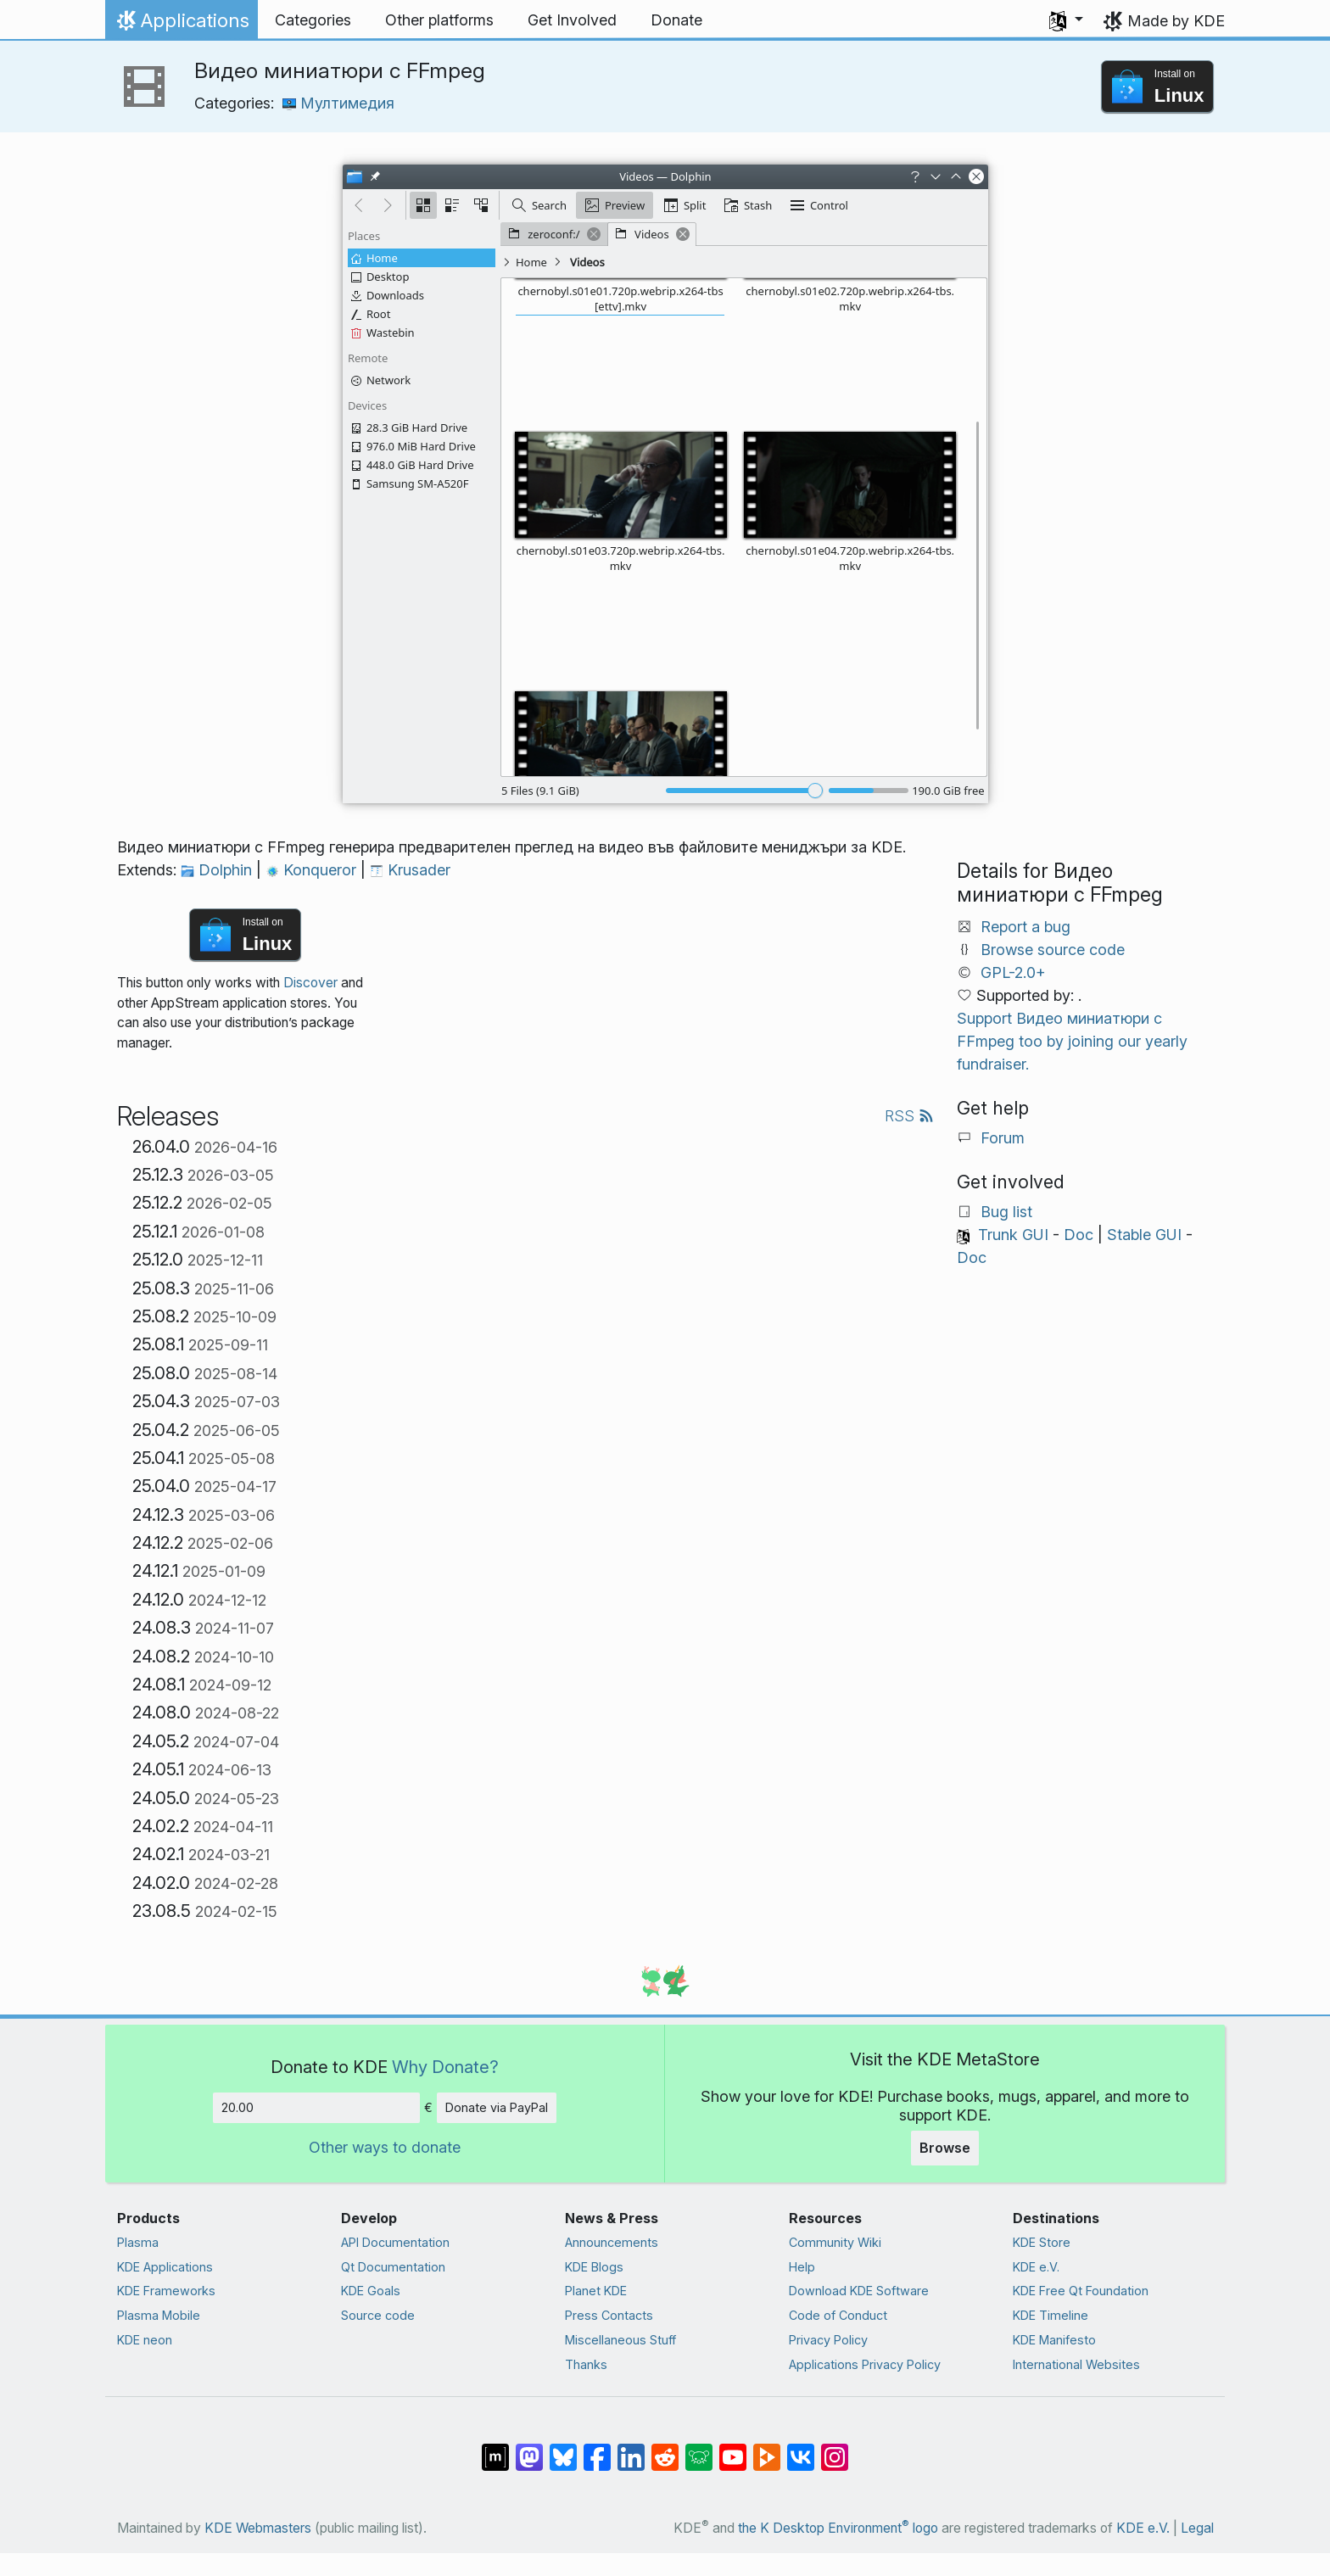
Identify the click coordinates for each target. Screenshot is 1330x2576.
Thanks (586, 2364)
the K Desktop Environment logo (838, 2528)
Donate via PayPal (496, 2107)
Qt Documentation (393, 2267)
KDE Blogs (594, 2267)
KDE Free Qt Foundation (1080, 2290)
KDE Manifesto (1054, 2340)
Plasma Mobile (158, 2315)
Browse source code (1053, 949)
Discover (310, 983)
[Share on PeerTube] (766, 2448)
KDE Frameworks (166, 2290)
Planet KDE (596, 2290)
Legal (1197, 2528)
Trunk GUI (1013, 1234)
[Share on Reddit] (665, 2448)
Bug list (1006, 1212)
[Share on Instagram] (834, 2448)
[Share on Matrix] (495, 2448)
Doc (1078, 1234)
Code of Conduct (838, 2315)
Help (802, 2267)
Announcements (611, 2242)
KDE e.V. (1036, 2267)
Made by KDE (1176, 21)
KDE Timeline (1050, 2315)
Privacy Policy (828, 2340)
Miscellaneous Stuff (620, 2340)
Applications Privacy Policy (865, 2364)
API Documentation (395, 2242)
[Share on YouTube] (732, 2448)
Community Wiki (835, 2242)
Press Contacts (609, 2315)
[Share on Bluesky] (563, 2448)
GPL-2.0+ (1013, 972)
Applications (181, 24)
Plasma (138, 2242)
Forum (1003, 1138)
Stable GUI (1144, 1234)
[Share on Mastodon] (529, 2448)
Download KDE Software (859, 2290)
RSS (909, 1116)
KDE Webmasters (257, 2528)
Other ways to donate (385, 2147)
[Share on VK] (800, 2448)
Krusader (410, 870)
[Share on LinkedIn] (631, 2448)
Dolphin (218, 870)
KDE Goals (370, 2290)
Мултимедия (338, 103)
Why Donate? (445, 2066)
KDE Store (1041, 2242)
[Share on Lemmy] (698, 2448)
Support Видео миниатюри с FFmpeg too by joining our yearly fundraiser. (1072, 1041)
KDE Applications (165, 2267)
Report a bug (1025, 927)
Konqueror (312, 870)
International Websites (1076, 2364)
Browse (944, 2147)
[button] (1066, 20)
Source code (378, 2315)
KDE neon (144, 2340)
